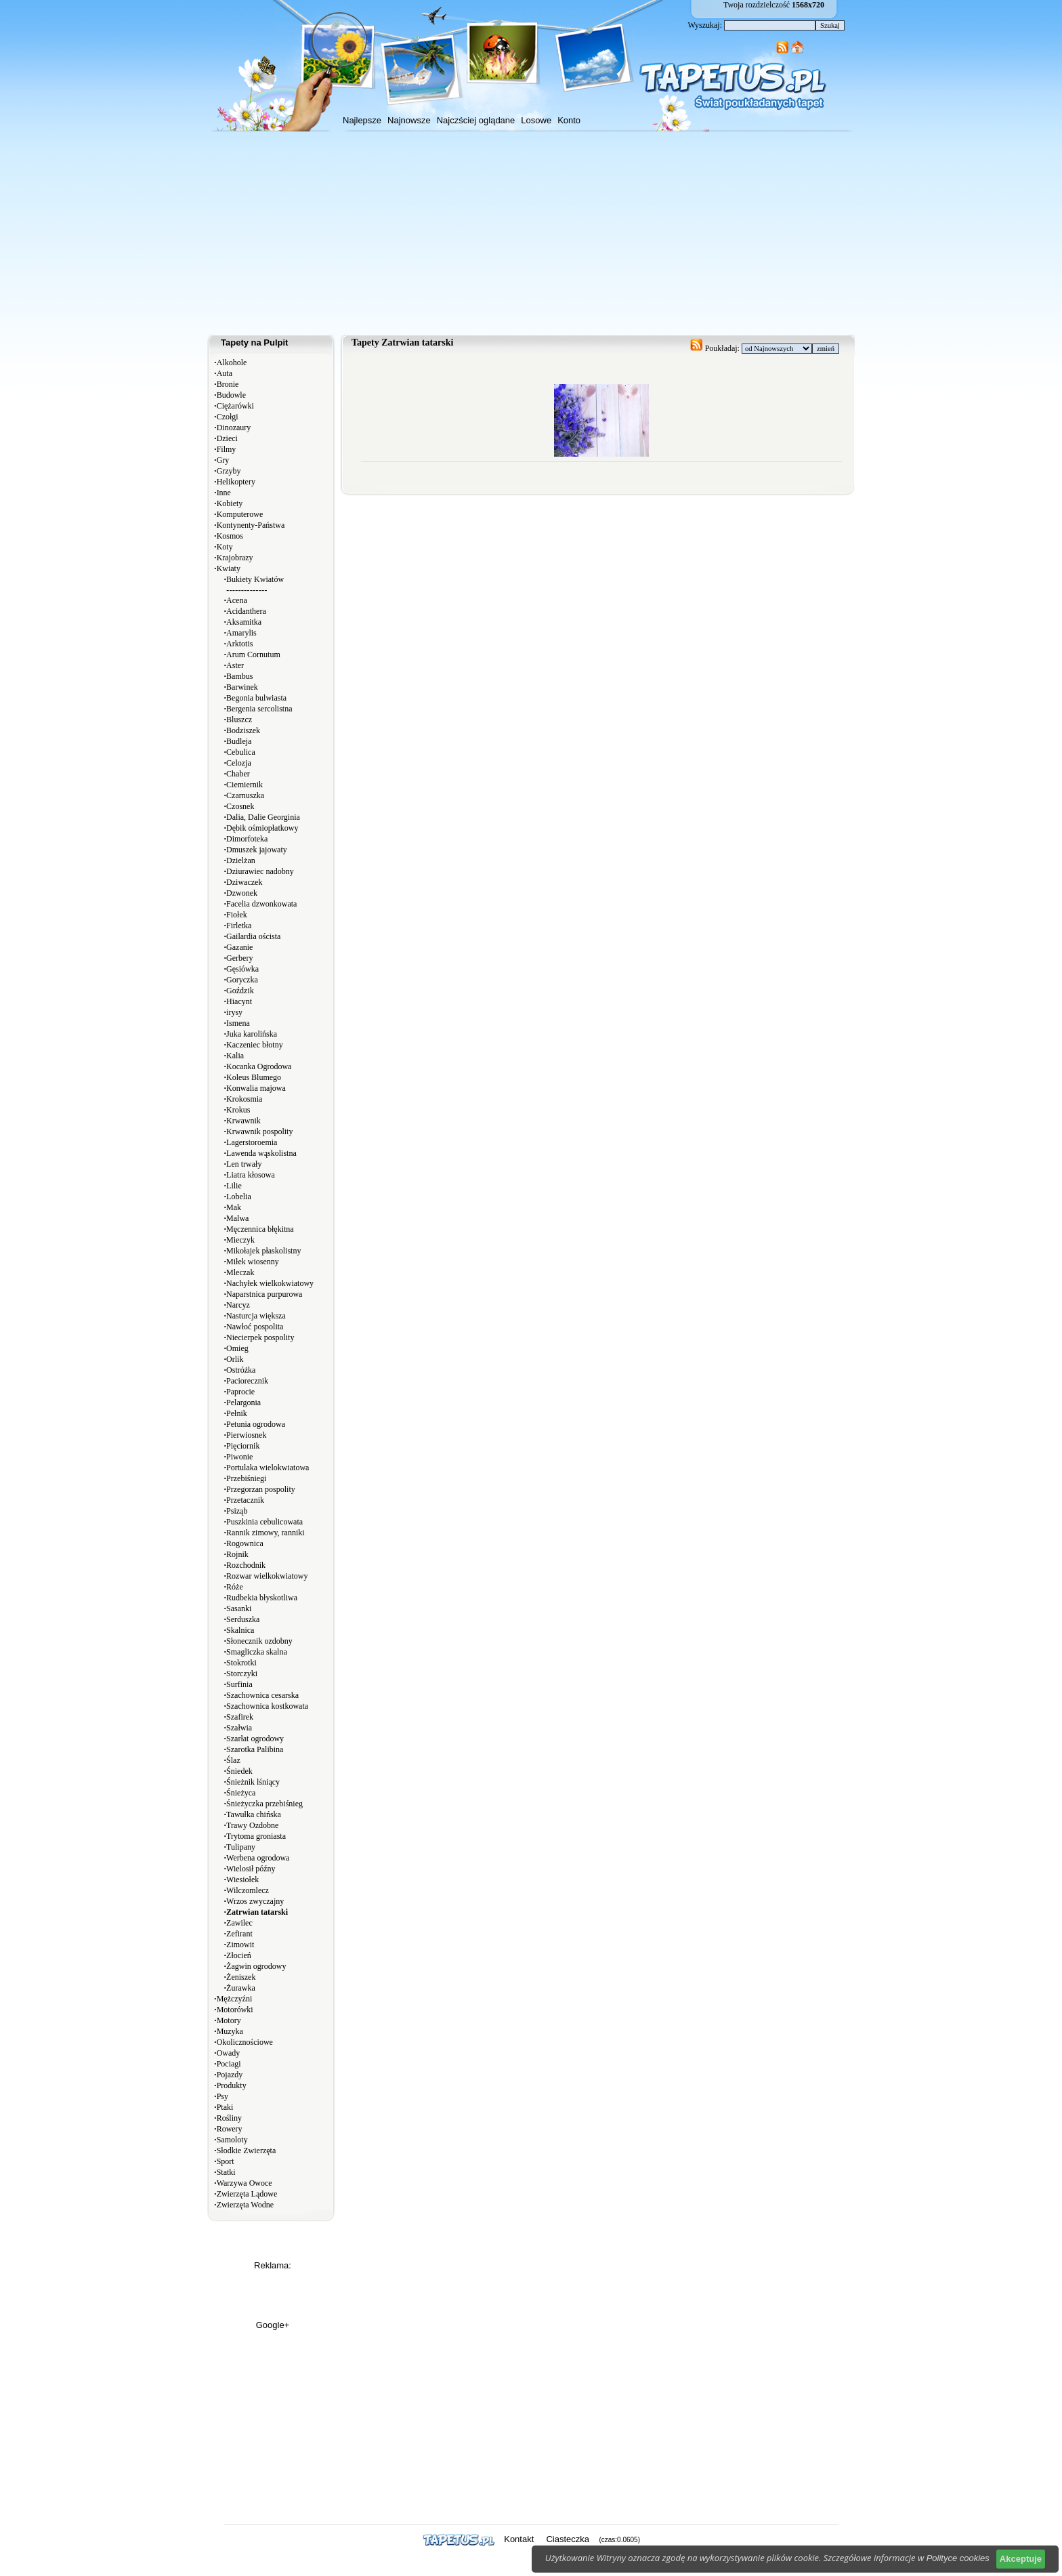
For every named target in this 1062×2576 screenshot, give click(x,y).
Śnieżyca (240, 1793)
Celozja (238, 763)
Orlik (234, 1359)
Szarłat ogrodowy (255, 1738)
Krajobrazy (235, 557)
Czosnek (240, 806)
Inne (224, 492)
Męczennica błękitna (260, 1229)
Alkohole (232, 362)
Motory (229, 2020)
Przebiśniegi (246, 1478)
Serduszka (242, 1619)
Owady (228, 2053)
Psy (222, 2096)
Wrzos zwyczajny (255, 1901)
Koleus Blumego (253, 1077)
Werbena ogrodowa (257, 1858)
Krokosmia (244, 1099)
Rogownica (244, 1543)
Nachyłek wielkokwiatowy (270, 1283)
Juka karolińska (251, 1034)
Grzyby (229, 471)
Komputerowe (240, 514)
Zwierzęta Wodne (245, 2204)
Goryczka (242, 979)
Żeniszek (240, 1977)
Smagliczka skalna (256, 1652)
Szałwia (239, 1727)
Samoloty (232, 2139)
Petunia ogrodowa (255, 1424)
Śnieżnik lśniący (253, 1782)
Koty (225, 547)
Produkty (232, 2085)
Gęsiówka (242, 969)
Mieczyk (240, 1240)
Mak (233, 1207)
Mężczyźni (235, 1998)
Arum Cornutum (253, 654)
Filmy (226, 449)
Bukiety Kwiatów (255, 579)
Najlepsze (362, 120)
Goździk (240, 990)
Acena (236, 600)
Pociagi (229, 2064)
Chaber (238, 773)
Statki (226, 2172)
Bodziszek (243, 730)
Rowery (229, 2129)
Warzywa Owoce (244, 2183)
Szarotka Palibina (254, 1749)
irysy (234, 1012)
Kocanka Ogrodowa (258, 1066)
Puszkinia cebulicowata (264, 1521)
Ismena (238, 1023)
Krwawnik (243, 1120)
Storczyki (241, 1673)
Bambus (239, 676)
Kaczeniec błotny (254, 1045)
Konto (568, 120)
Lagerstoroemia (251, 1142)
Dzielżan (240, 860)
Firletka (238, 925)
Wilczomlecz (247, 1890)
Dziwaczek (244, 882)
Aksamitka (243, 622)
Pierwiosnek (246, 1435)
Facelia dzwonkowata (261, 904)
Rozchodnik (246, 1565)
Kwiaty (228, 568)
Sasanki (238, 1608)
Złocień (238, 1955)
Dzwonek (241, 893)
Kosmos (230, 536)
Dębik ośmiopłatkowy (262, 828)
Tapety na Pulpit (254, 342)
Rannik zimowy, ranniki (265, 1532)
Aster (235, 665)
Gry (223, 460)
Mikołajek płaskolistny (263, 1250)
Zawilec (239, 1923)
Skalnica (240, 1630)
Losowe (536, 120)
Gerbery (239, 958)
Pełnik (236, 1413)
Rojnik (237, 1554)
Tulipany (240, 1847)
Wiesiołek (242, 1879)
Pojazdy (230, 2074)
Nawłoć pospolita (254, 1326)
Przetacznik (245, 1500)
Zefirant (239, 1933)
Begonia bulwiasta (256, 698)
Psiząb (236, 1511)
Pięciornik (242, 1446)
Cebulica (240, 752)
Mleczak (240, 1272)
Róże (234, 1587)
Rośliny (229, 2118)
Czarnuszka (245, 795)
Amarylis (241, 633)
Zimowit (240, 1944)
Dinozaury (234, 427)
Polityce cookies (958, 2558)
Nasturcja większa (256, 1316)
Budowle (231, 395)
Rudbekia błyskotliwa (261, 1597)
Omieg (237, 1348)
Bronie (228, 384)
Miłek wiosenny (252, 1261)
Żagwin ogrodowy (256, 1966)
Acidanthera (246, 611)
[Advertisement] (531, 233)
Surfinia (239, 1684)
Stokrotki (241, 1662)
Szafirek (239, 1717)
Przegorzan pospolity (260, 1489)
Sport (225, 2161)
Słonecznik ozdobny (259, 1641)
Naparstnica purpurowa (264, 1294)
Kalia (235, 1055)
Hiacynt (239, 1001)
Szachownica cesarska (262, 1695)
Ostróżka (240, 1370)
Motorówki (235, 2009)
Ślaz (233, 1760)
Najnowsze (409, 120)
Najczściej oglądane (476, 120)
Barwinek (242, 687)
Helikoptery (236, 481)
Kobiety (230, 503)
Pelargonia (243, 1402)
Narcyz (238, 1305)
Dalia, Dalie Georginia (263, 817)
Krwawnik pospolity (259, 1131)
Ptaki (225, 2107)
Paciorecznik (247, 1381)
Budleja (238, 741)
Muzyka (230, 2031)
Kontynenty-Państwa (251, 525)
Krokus (238, 1110)
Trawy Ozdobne (252, 1825)
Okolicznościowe (245, 2042)
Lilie (234, 1185)
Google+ (273, 2325)
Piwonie (239, 1456)
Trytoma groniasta (256, 1836)
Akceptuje (1021, 2559)
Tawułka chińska (253, 1814)
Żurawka (240, 1988)
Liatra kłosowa (250, 1175)
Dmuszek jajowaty (256, 849)
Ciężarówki (235, 406)
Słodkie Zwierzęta (246, 2150)
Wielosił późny (251, 1868)
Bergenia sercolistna (259, 708)
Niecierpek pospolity (260, 1337)
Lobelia (238, 1196)
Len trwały (243, 1164)
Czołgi (227, 416)
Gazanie (239, 947)
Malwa (237, 1218)
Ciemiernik (244, 784)
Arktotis (239, 643)
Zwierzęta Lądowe (247, 2194)
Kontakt (519, 2539)
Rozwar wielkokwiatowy (266, 1576)
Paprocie (240, 1391)
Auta (224, 373)
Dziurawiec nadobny (260, 871)
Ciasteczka (567, 2539)
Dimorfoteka (247, 839)
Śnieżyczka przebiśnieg (264, 1803)
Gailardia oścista (253, 936)
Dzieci (227, 438)
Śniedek (239, 1771)
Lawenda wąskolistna (261, 1153)
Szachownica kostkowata (267, 1706)
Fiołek (236, 914)
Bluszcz (239, 719)
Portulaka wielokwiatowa (267, 1467)
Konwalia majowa (256, 1088)
